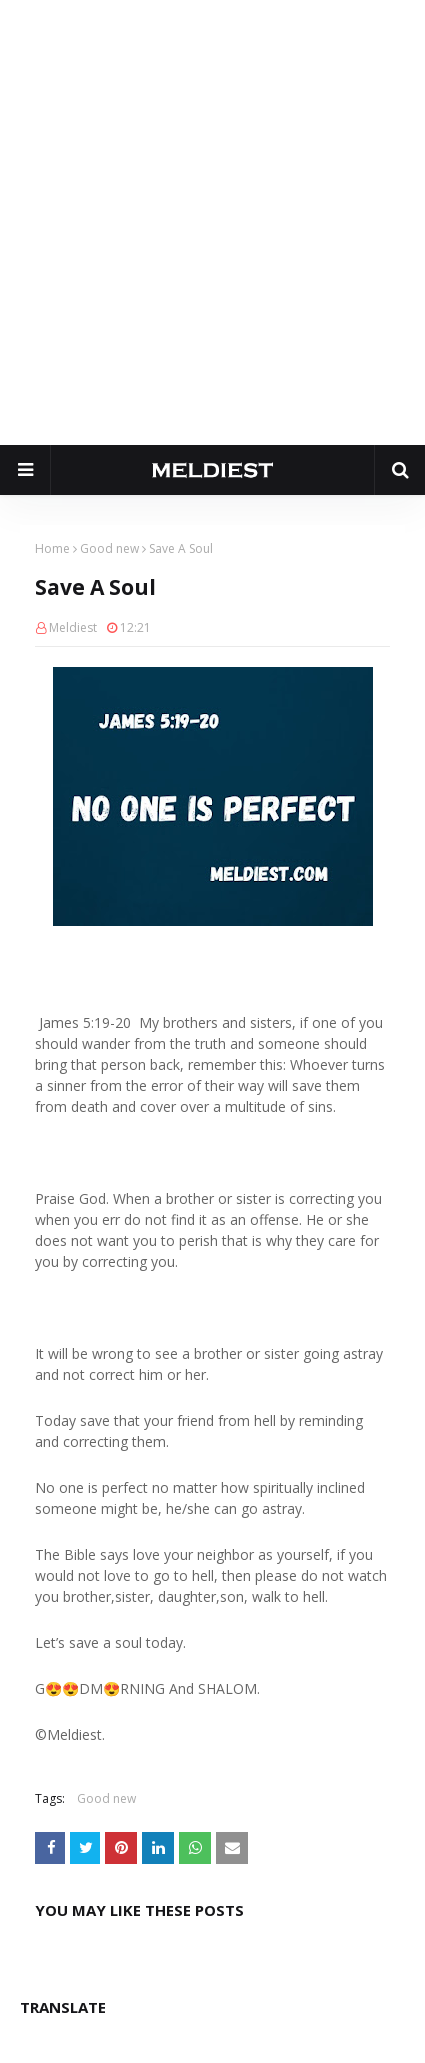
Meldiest (73, 627)
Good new (109, 548)
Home (52, 548)
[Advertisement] (212, 222)
